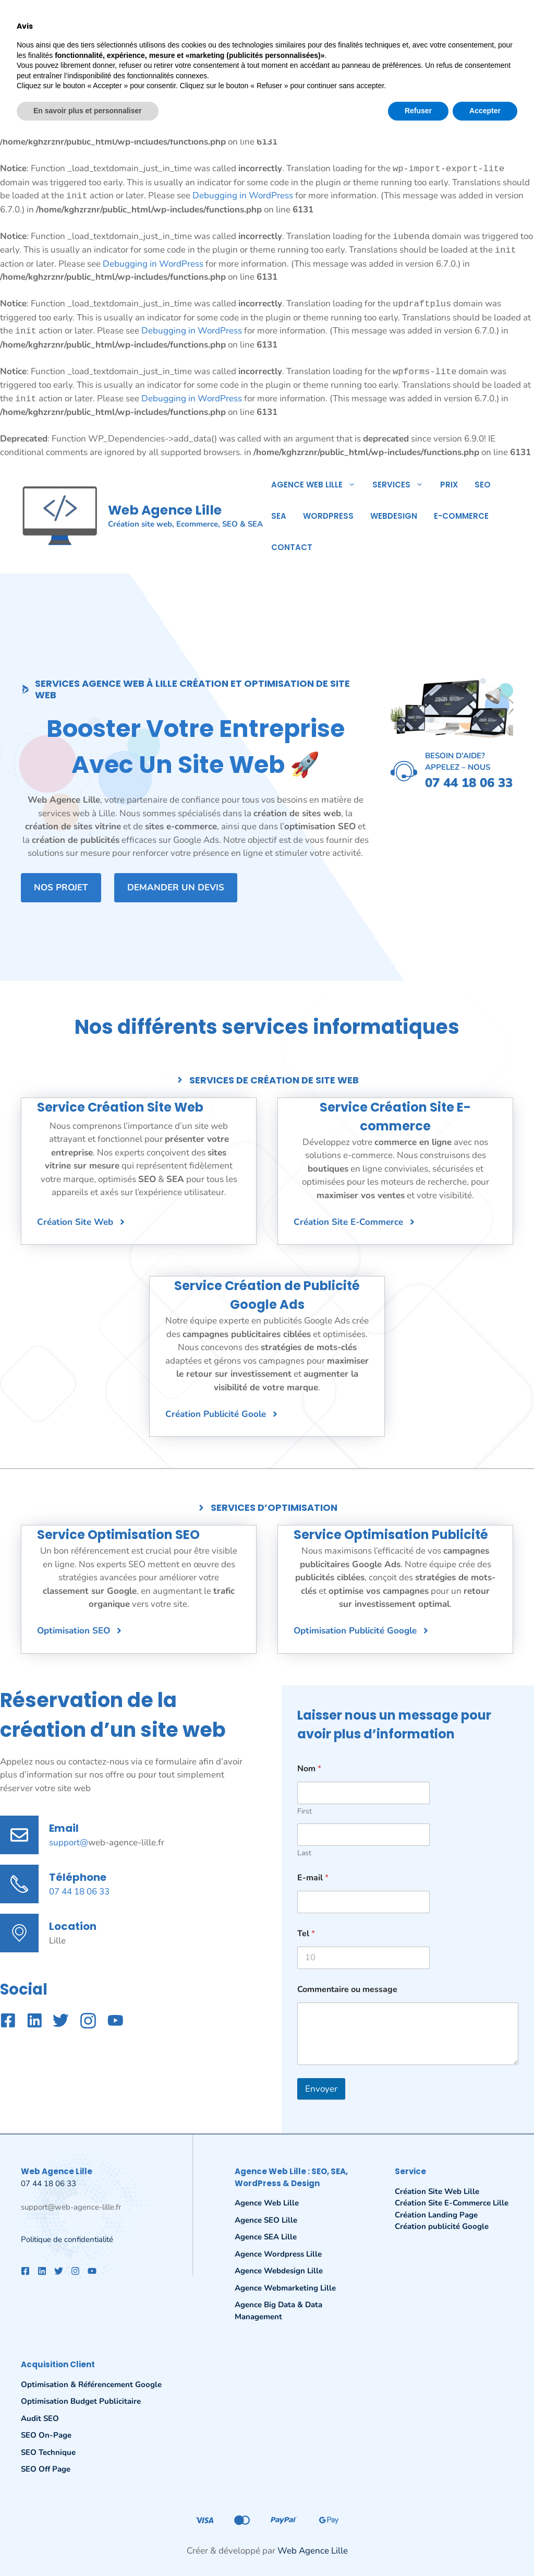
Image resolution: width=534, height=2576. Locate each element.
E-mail (313, 1878)
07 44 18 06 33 (79, 1892)
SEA (278, 515)
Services (402, 484)
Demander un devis (175, 887)
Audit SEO (40, 2418)
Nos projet (61, 887)
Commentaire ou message (347, 1990)
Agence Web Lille (317, 484)
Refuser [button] (418, 2547)
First (304, 1811)
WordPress (328, 515)
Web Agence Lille (165, 510)
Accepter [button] (485, 2547)
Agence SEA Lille (266, 2237)
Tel (306, 1934)
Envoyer (321, 2089)
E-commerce (461, 515)
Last (304, 1852)
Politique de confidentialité (67, 2239)
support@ (68, 1842)
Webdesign (393, 515)
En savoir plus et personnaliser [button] (87, 2547)
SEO (483, 484)
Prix (449, 484)
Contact (291, 547)
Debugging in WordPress (230, 61)
